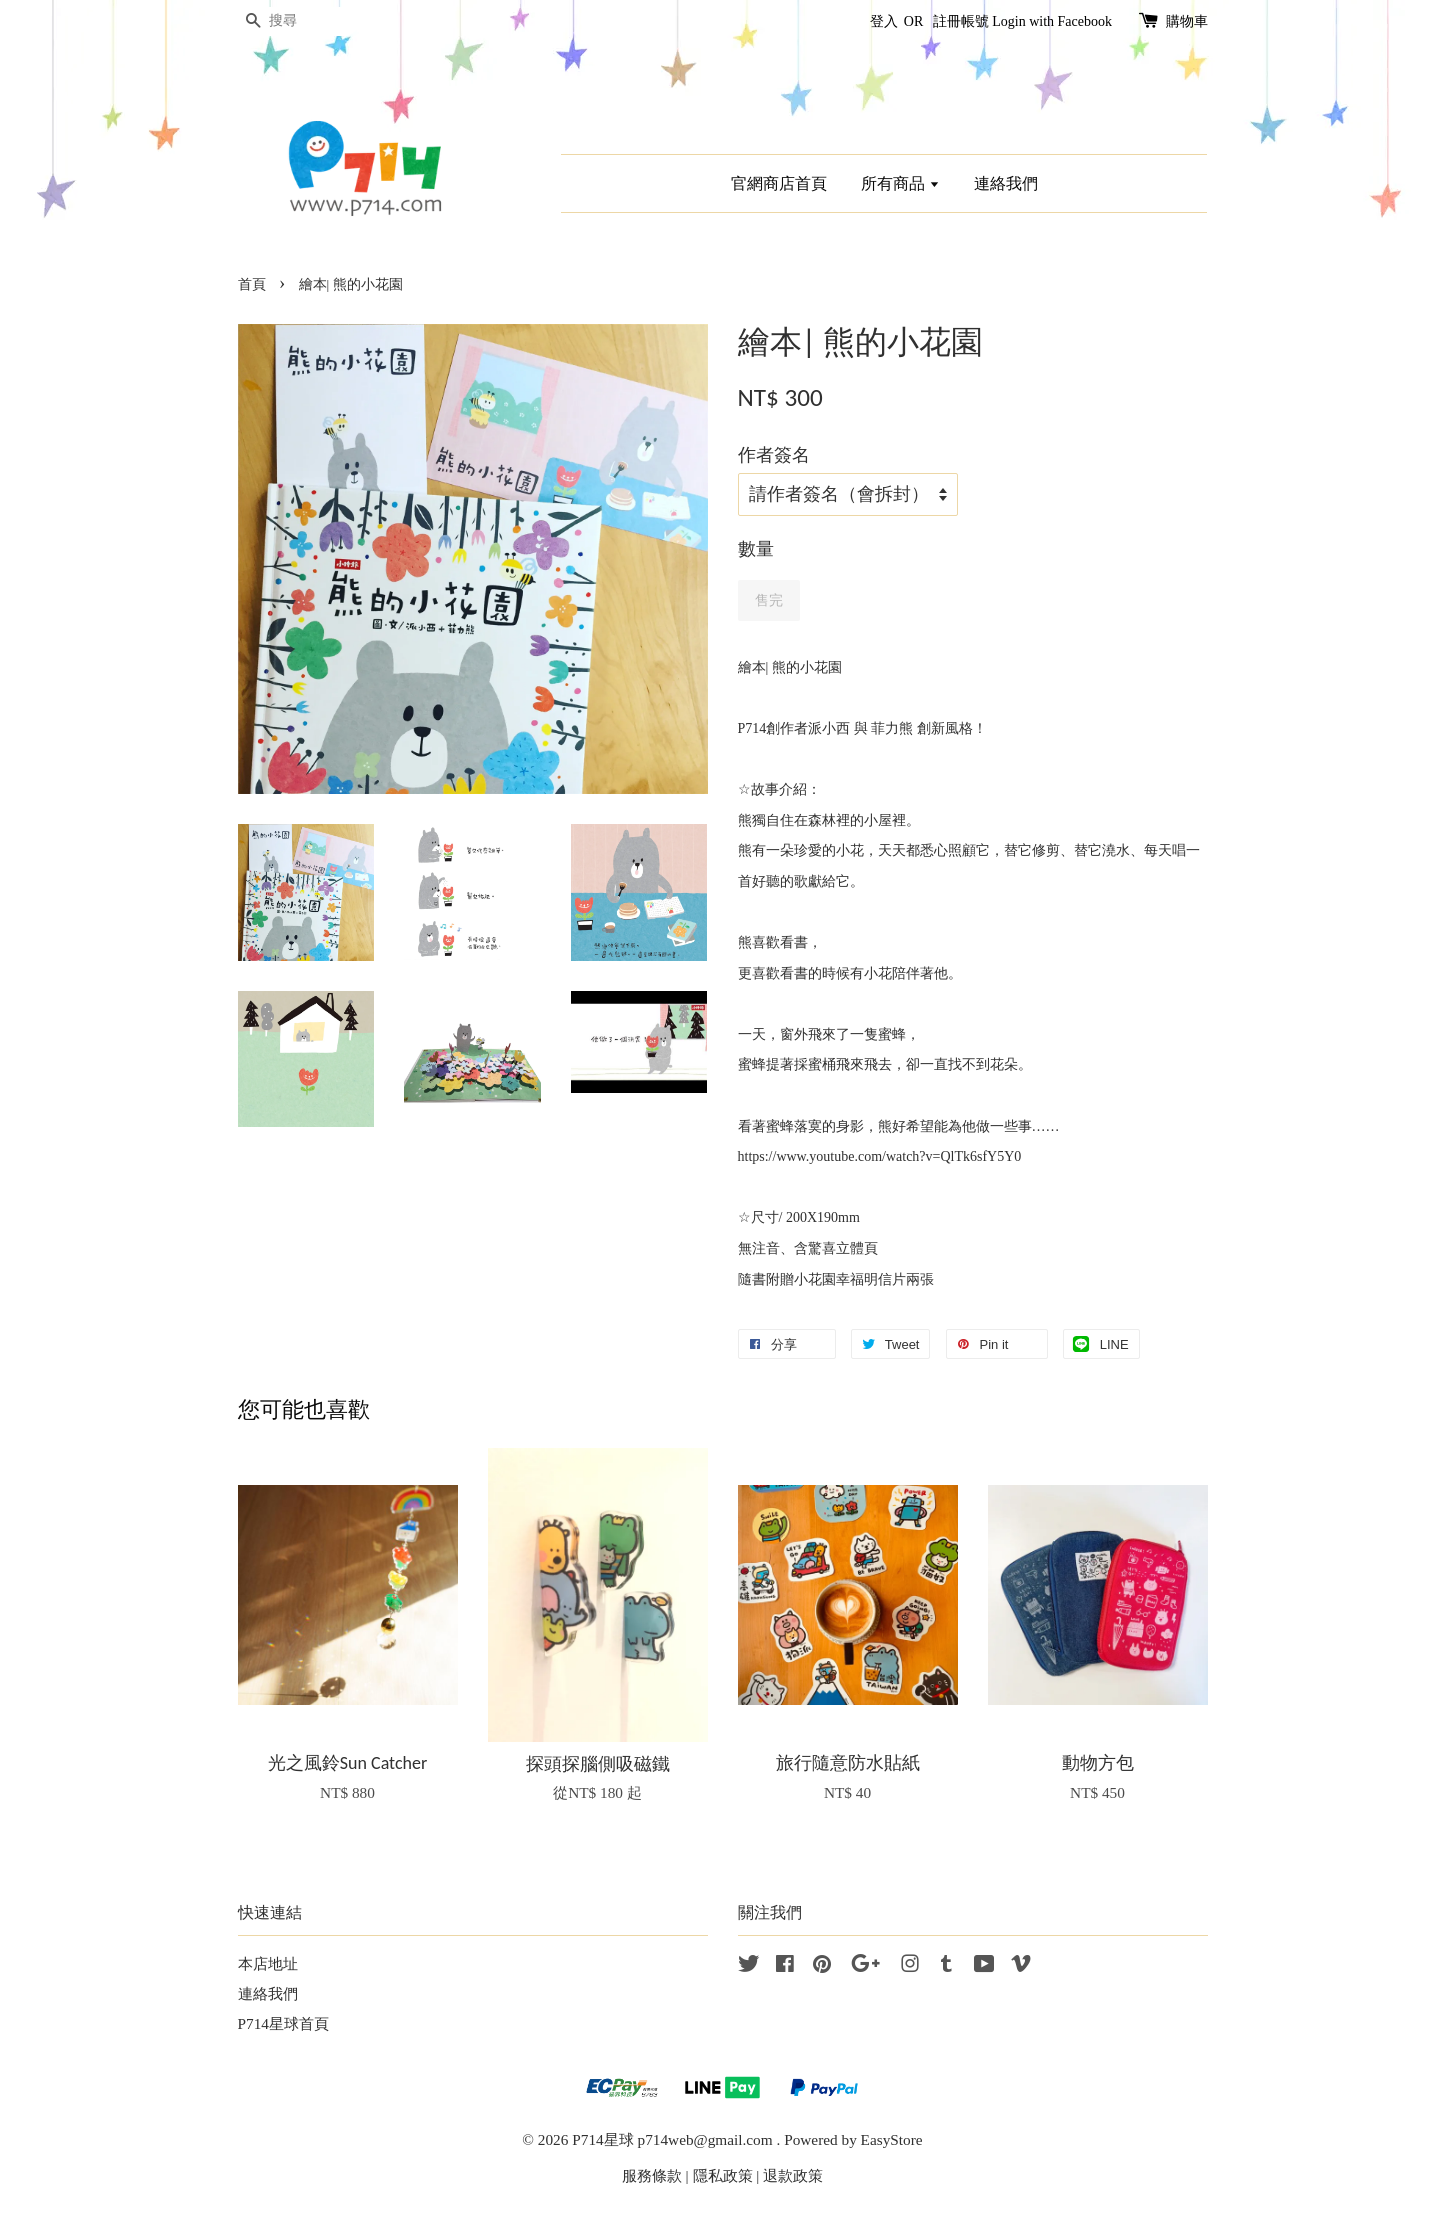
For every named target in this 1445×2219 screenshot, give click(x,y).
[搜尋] (298, 21)
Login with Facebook (1052, 21)
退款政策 (793, 2175)
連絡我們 (1006, 183)
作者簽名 (774, 455)
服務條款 (652, 2175)
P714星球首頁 (283, 2023)
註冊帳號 (961, 21)
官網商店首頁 (779, 183)
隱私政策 (723, 2175)
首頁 (252, 284)
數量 (756, 549)
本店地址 (268, 1963)
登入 (884, 21)
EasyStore (892, 2139)
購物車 (1187, 21)
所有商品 (900, 183)
